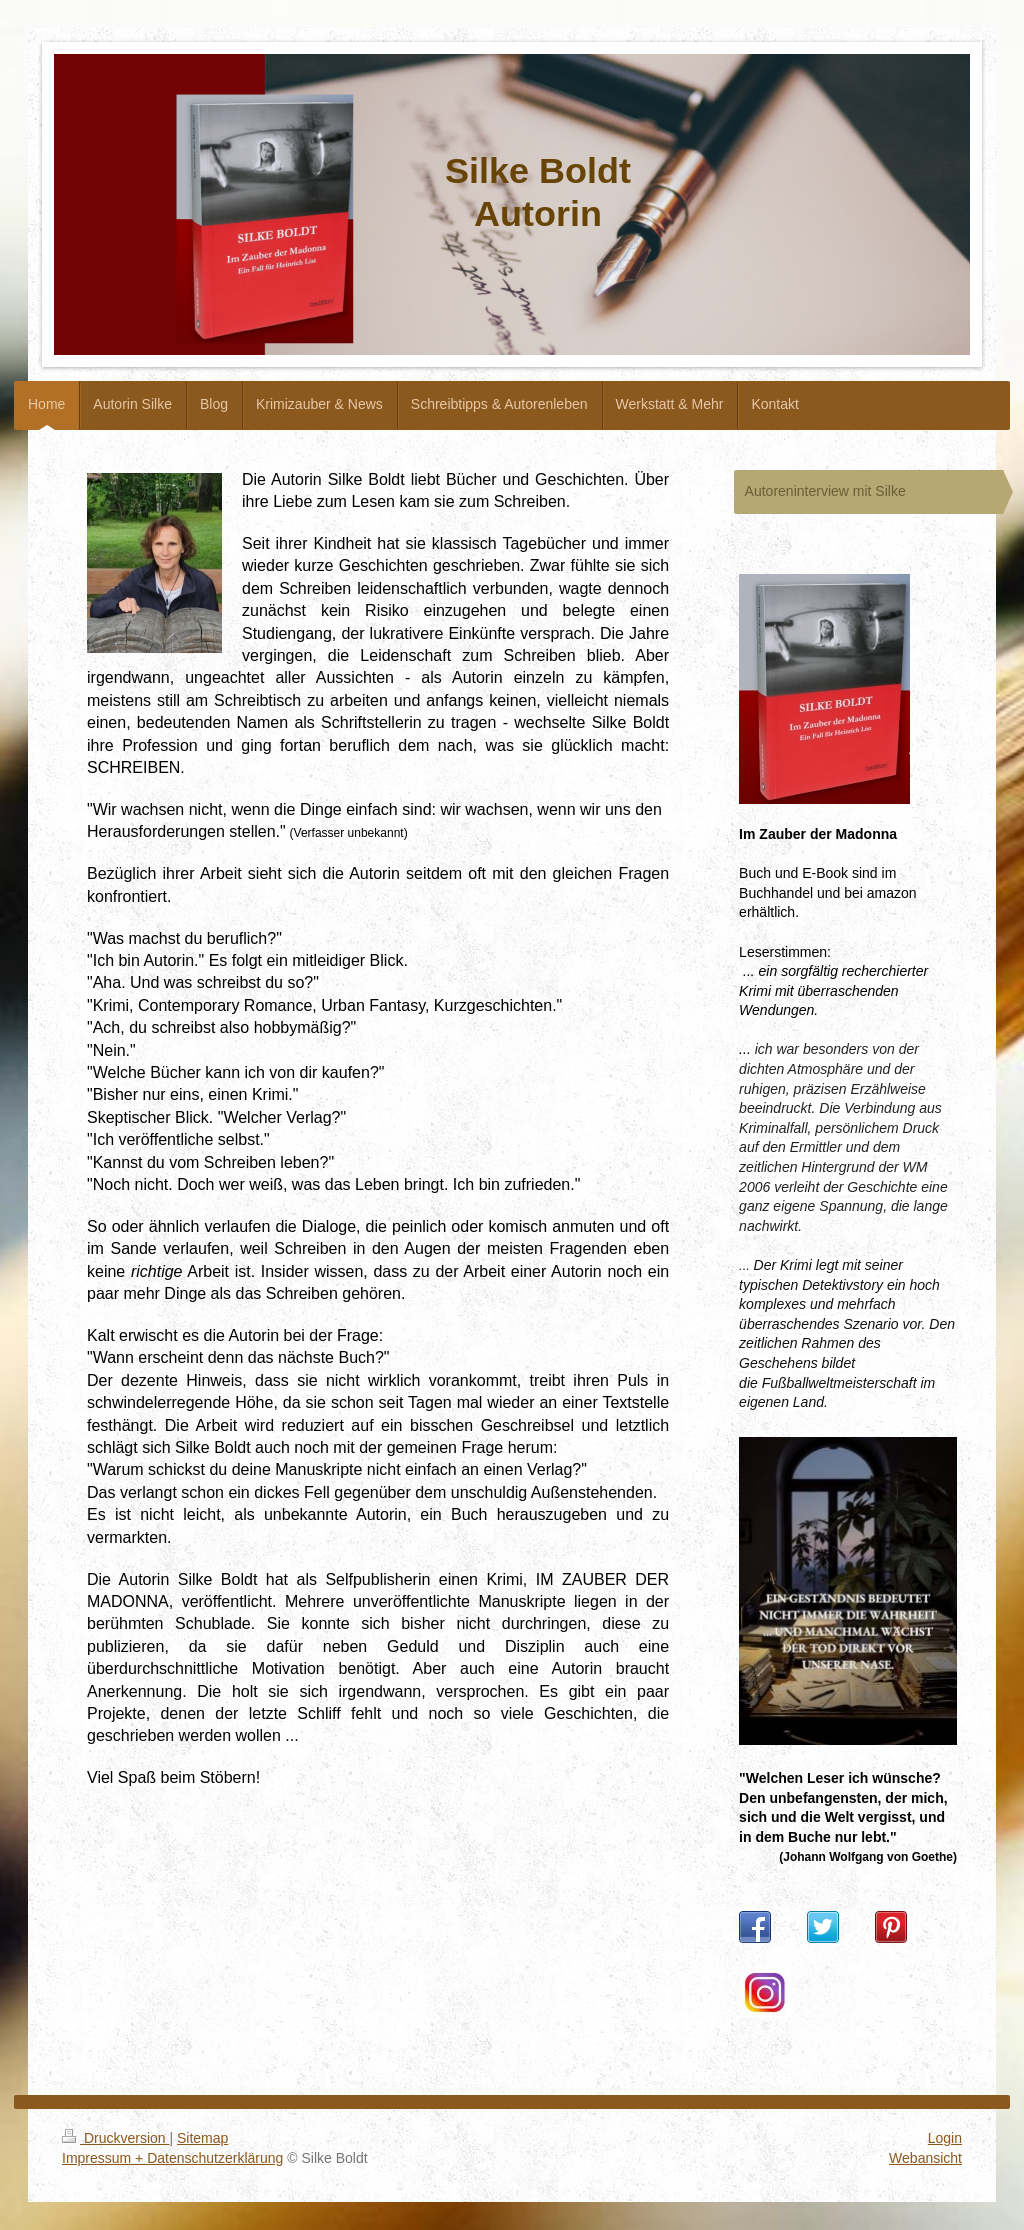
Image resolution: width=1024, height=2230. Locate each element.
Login (945, 2138)
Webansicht (925, 2158)
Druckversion (115, 2138)
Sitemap (202, 2138)
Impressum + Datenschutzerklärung (172, 2158)
